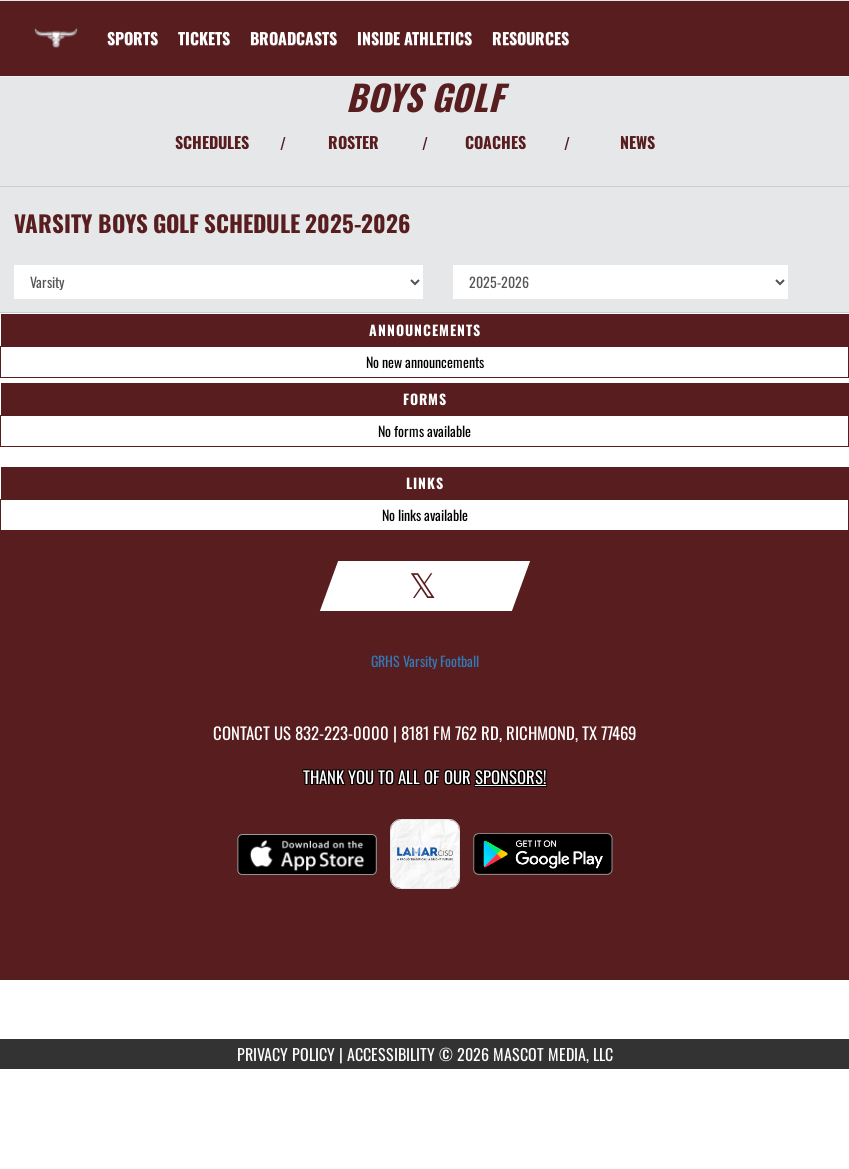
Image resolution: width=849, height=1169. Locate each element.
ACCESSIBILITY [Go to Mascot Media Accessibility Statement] (391, 1054)
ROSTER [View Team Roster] (353, 142)
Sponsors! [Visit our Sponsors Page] (510, 776)
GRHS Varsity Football (425, 661)
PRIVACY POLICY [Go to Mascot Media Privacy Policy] (286, 1054)
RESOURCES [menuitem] (530, 38)
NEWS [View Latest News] (637, 142)
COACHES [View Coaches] (495, 142)
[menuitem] (204, 38)
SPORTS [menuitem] (132, 38)
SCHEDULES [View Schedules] (212, 142)
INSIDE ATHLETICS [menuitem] (414, 38)
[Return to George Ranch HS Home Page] (56, 26)
